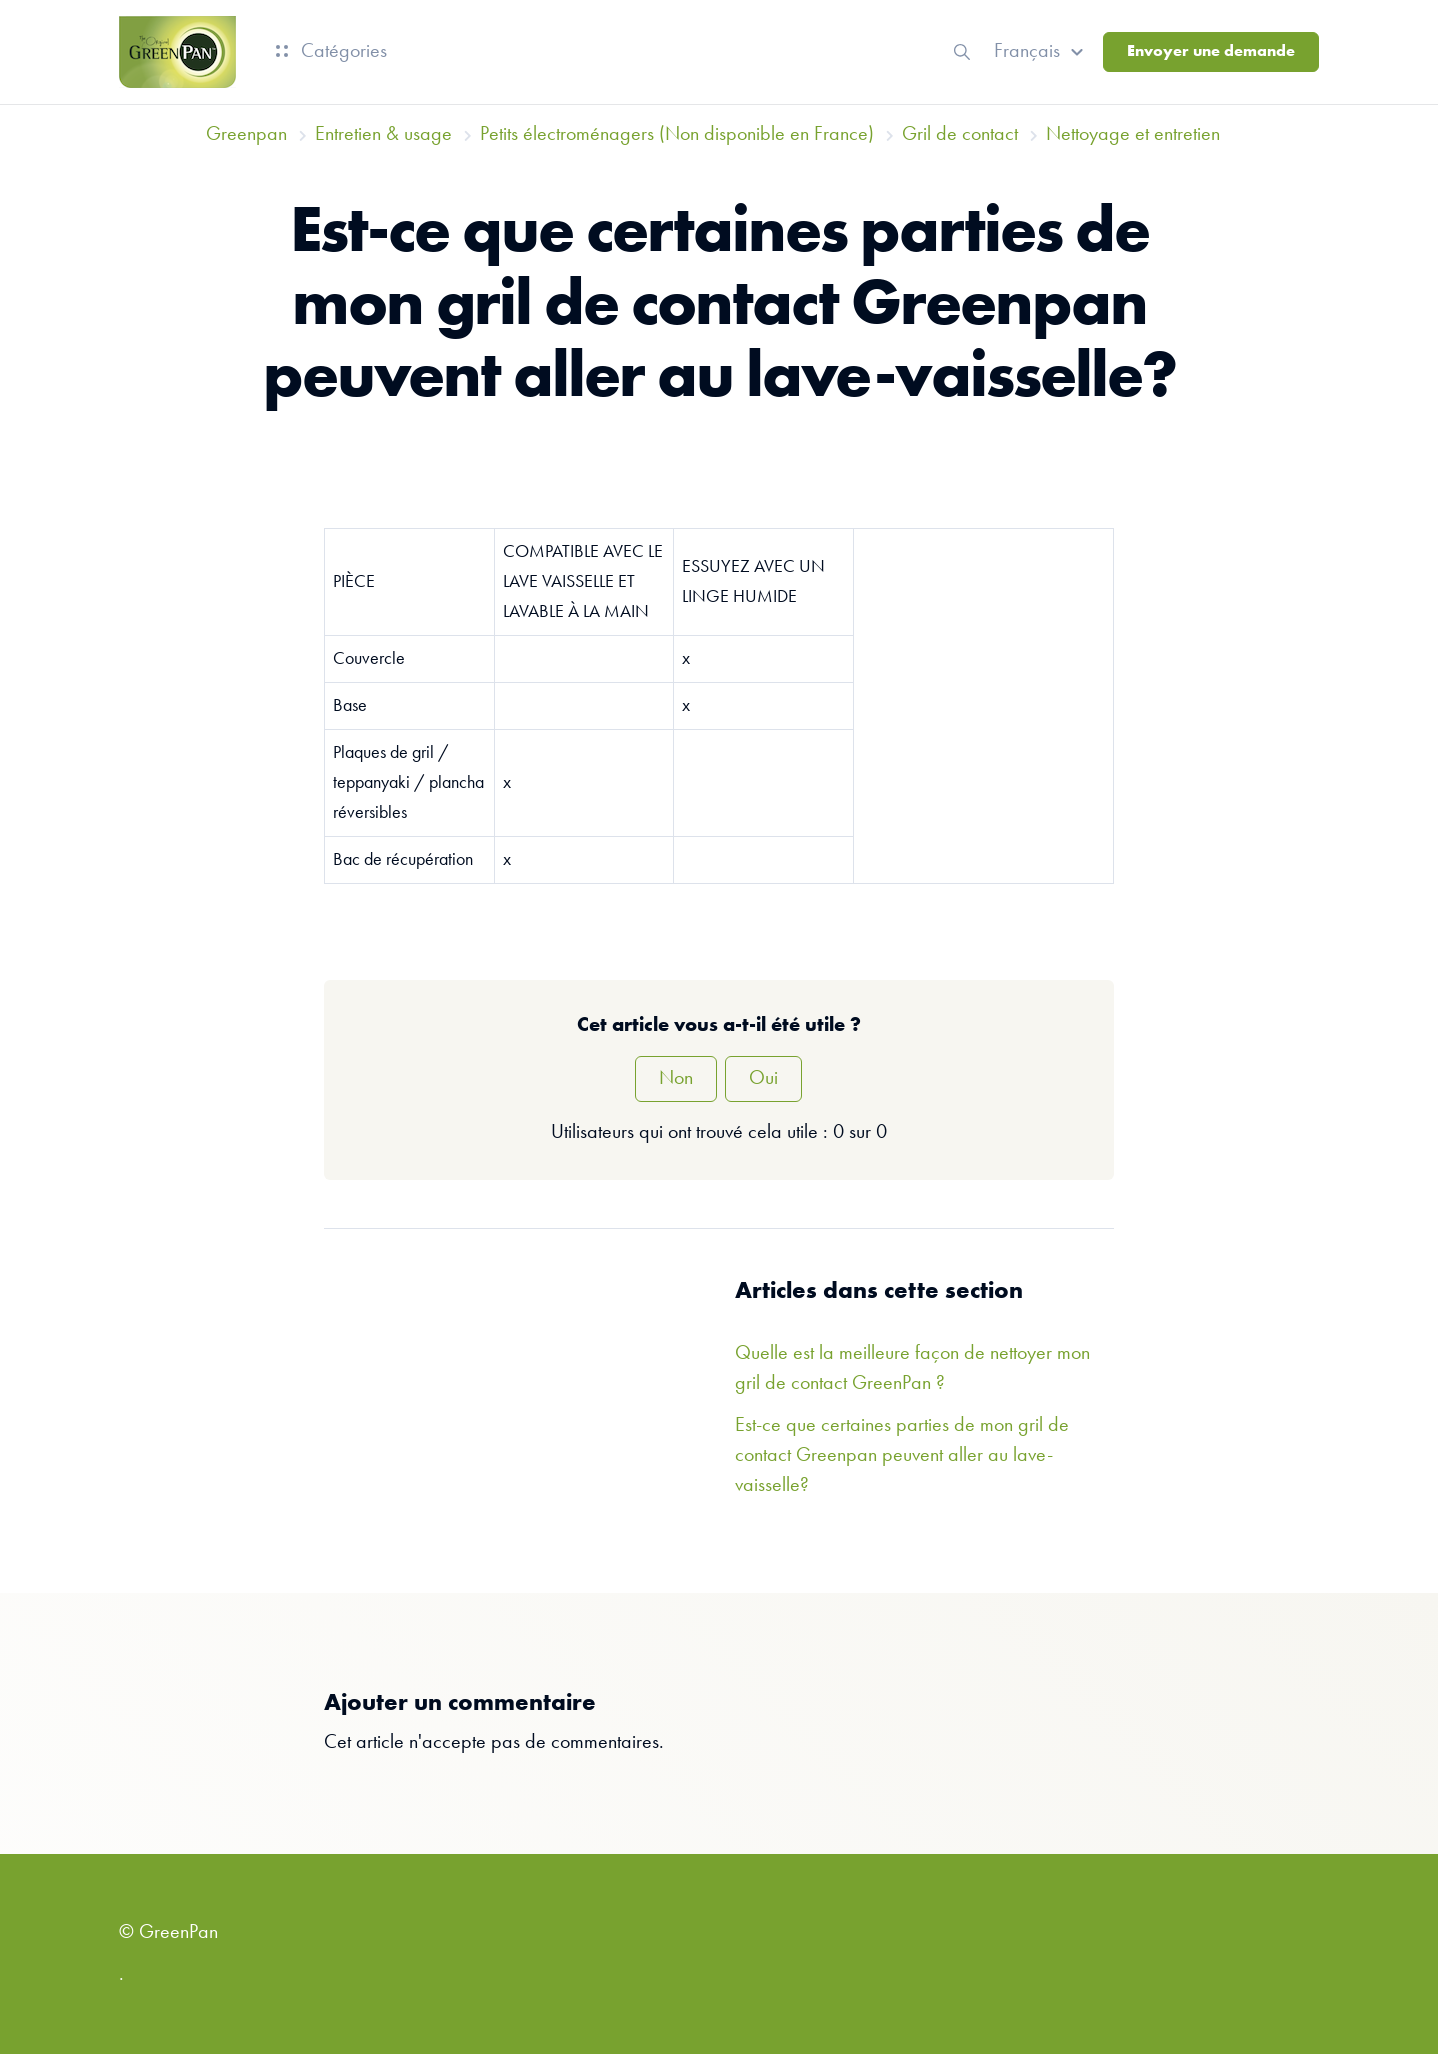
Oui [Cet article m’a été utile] (763, 1079)
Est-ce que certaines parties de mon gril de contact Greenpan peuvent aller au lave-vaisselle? (902, 1456)
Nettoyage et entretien (1133, 135)
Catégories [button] (331, 52)
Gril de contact (960, 135)
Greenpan (246, 135)
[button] (1041, 52)
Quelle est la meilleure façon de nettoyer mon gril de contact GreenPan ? (912, 1369)
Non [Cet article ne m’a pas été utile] (676, 1079)
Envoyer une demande (1211, 52)
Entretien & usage (383, 135)
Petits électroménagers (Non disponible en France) (677, 135)
